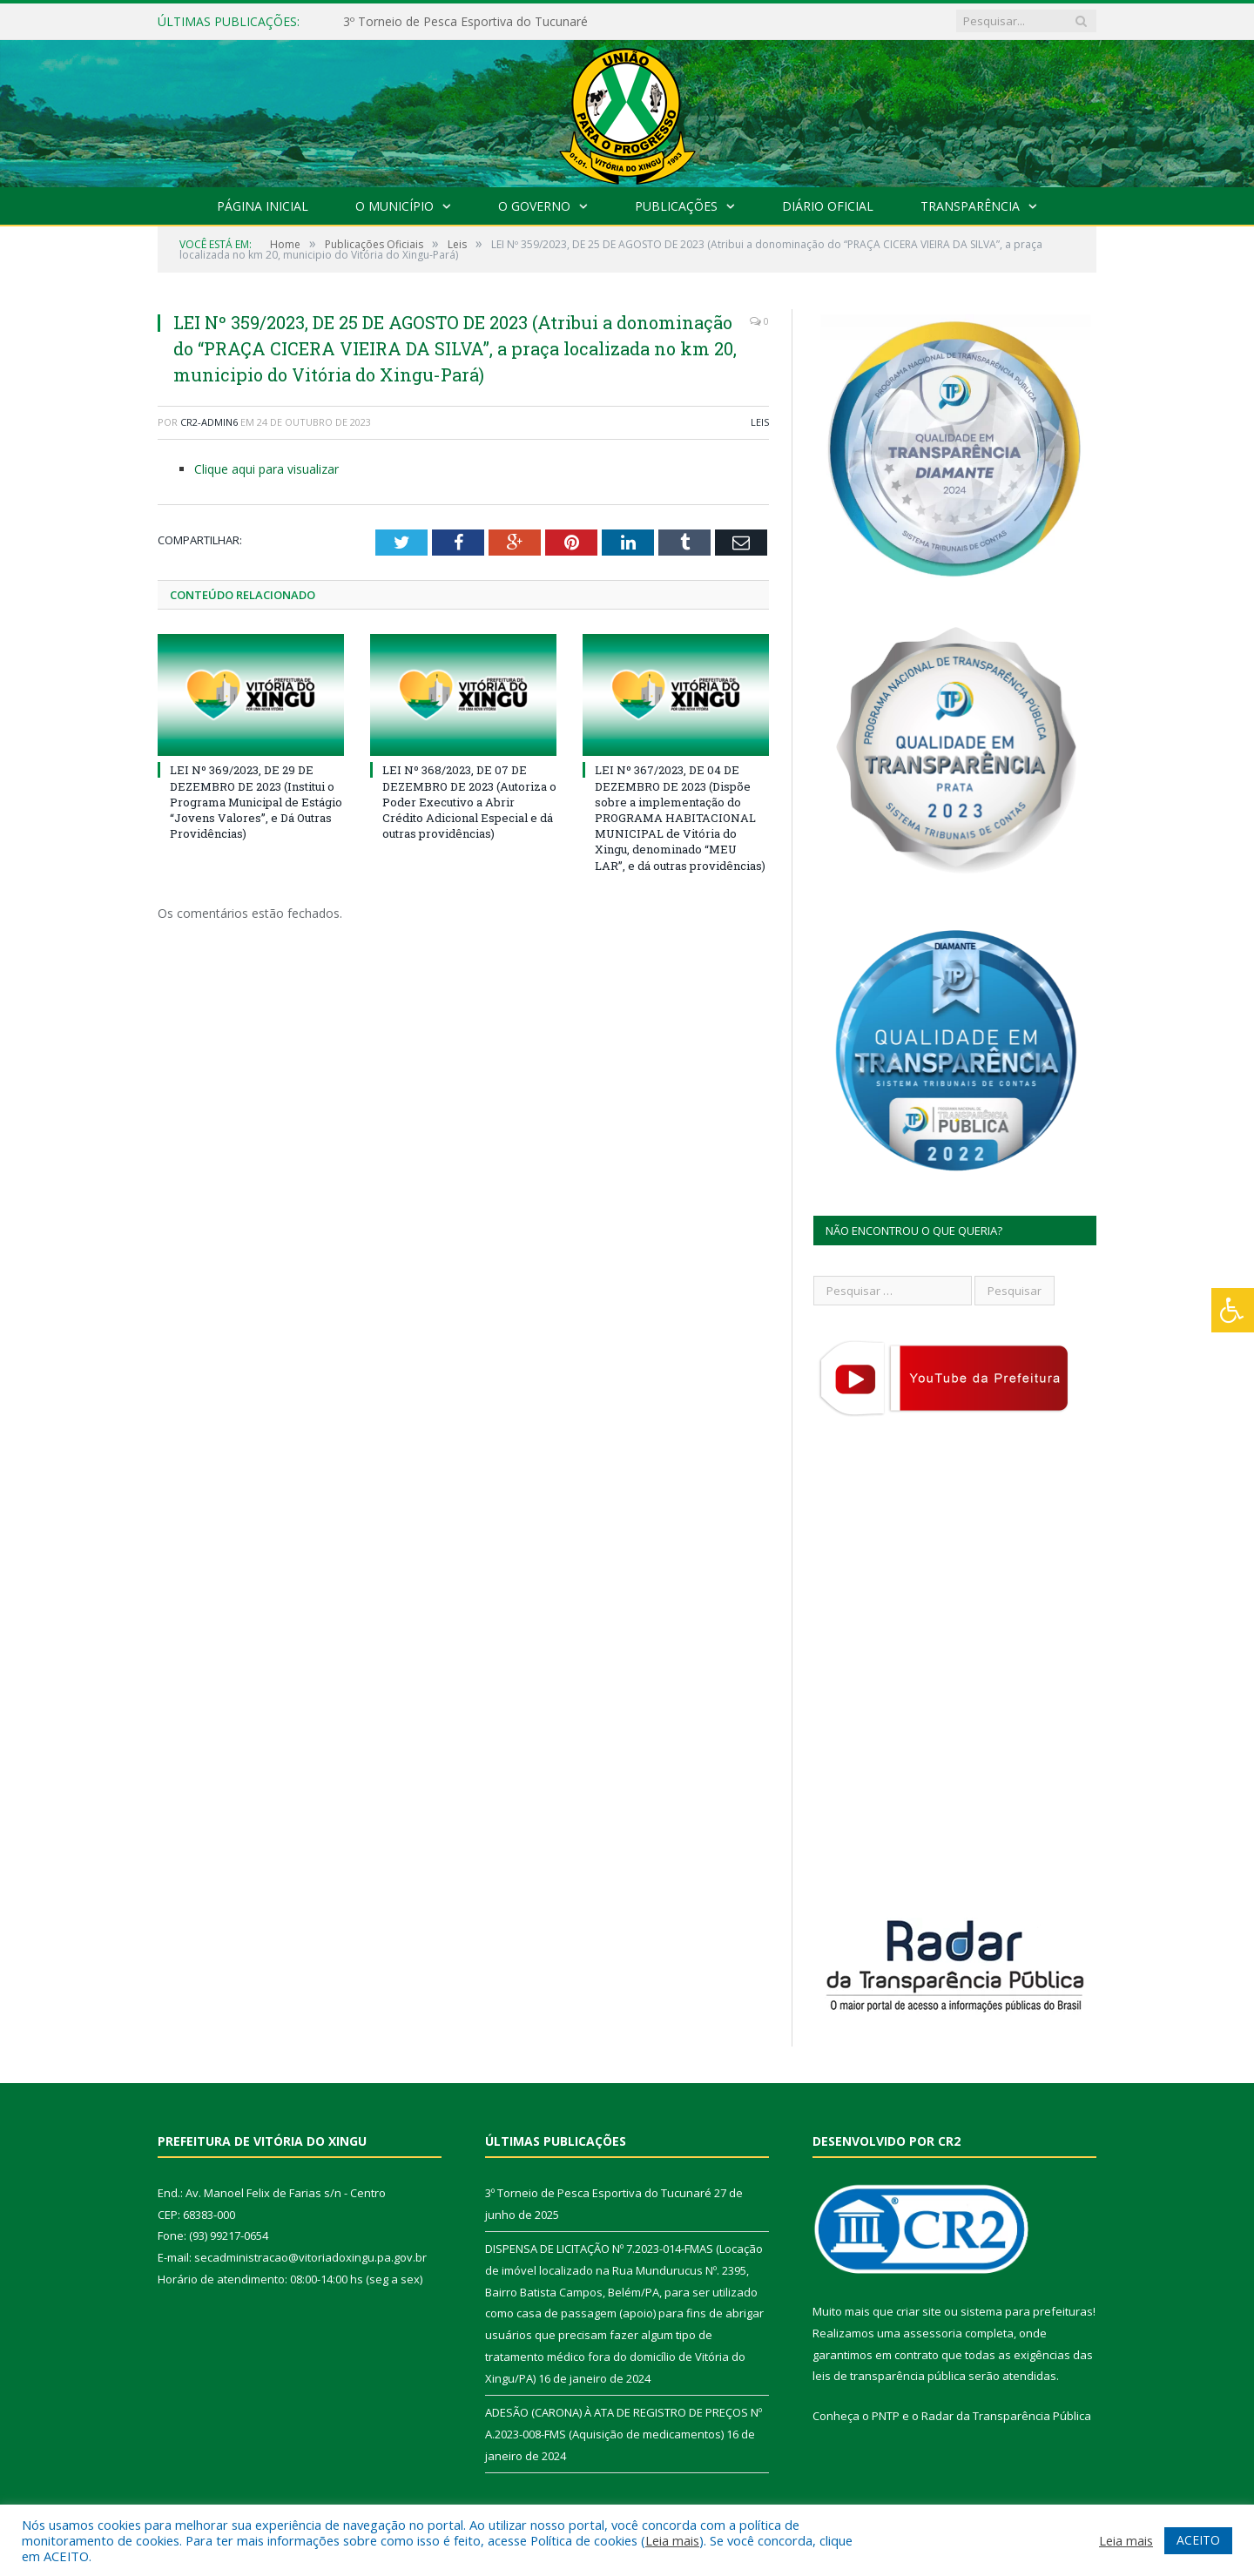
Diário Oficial (827, 206)
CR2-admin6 (209, 421)
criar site (918, 2311)
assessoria (932, 2333)
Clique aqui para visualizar (266, 469)
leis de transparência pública (889, 2376)
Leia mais (672, 2540)
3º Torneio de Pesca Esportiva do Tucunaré (465, 22)
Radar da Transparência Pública (1006, 2416)
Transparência (970, 206)
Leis (760, 421)
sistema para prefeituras (1027, 2311)
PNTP (886, 2416)
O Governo (534, 206)
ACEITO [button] (1198, 2540)
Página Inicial (262, 206)
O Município (394, 206)
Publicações (676, 206)
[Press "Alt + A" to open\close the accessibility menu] (1232, 1310)
